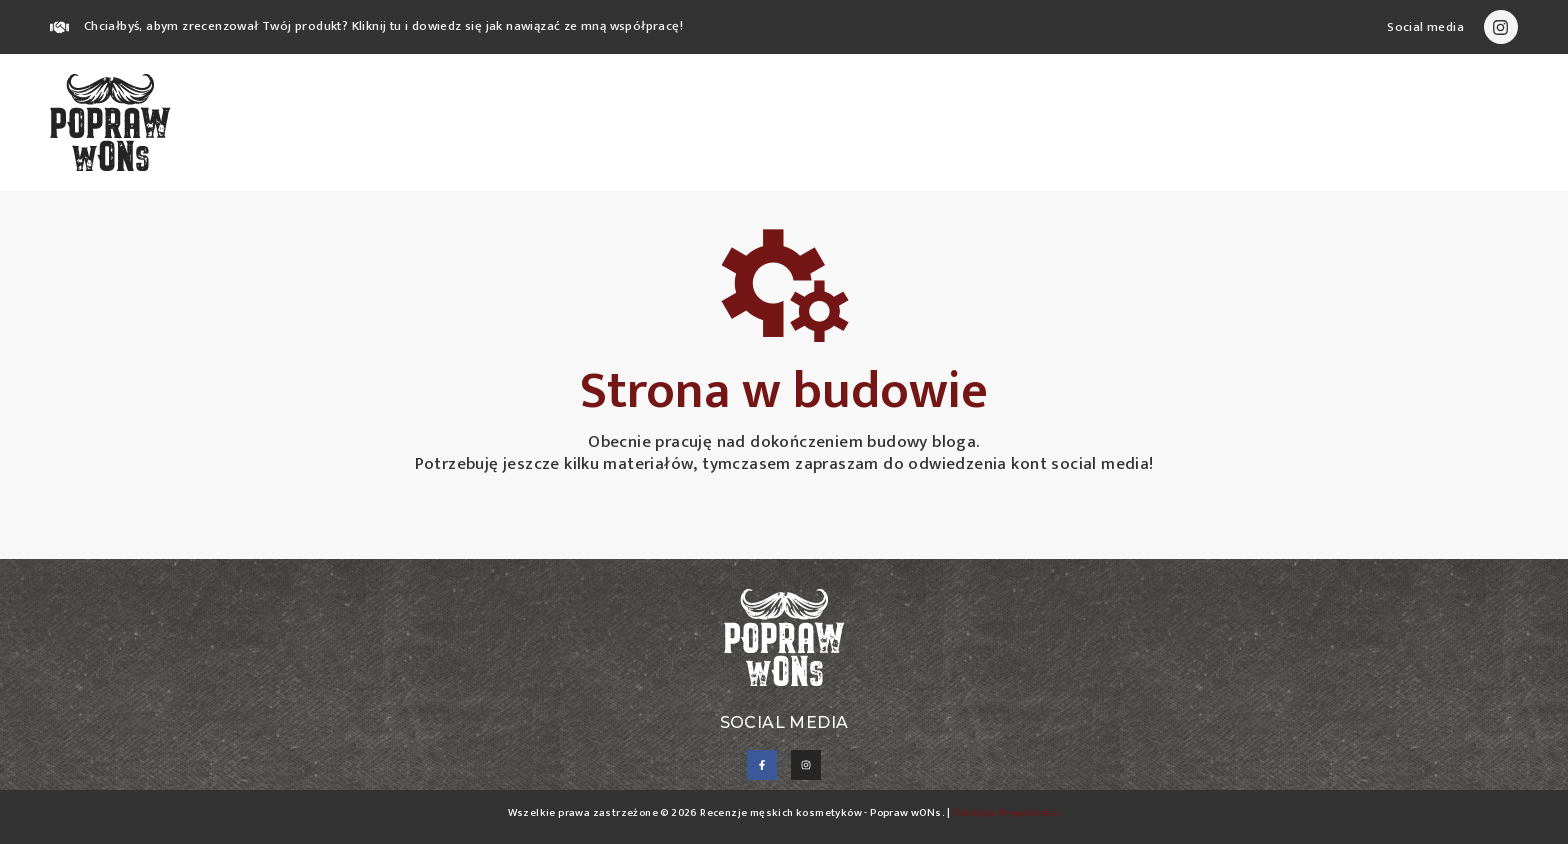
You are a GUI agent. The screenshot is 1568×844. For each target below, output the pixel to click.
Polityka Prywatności (1006, 813)
